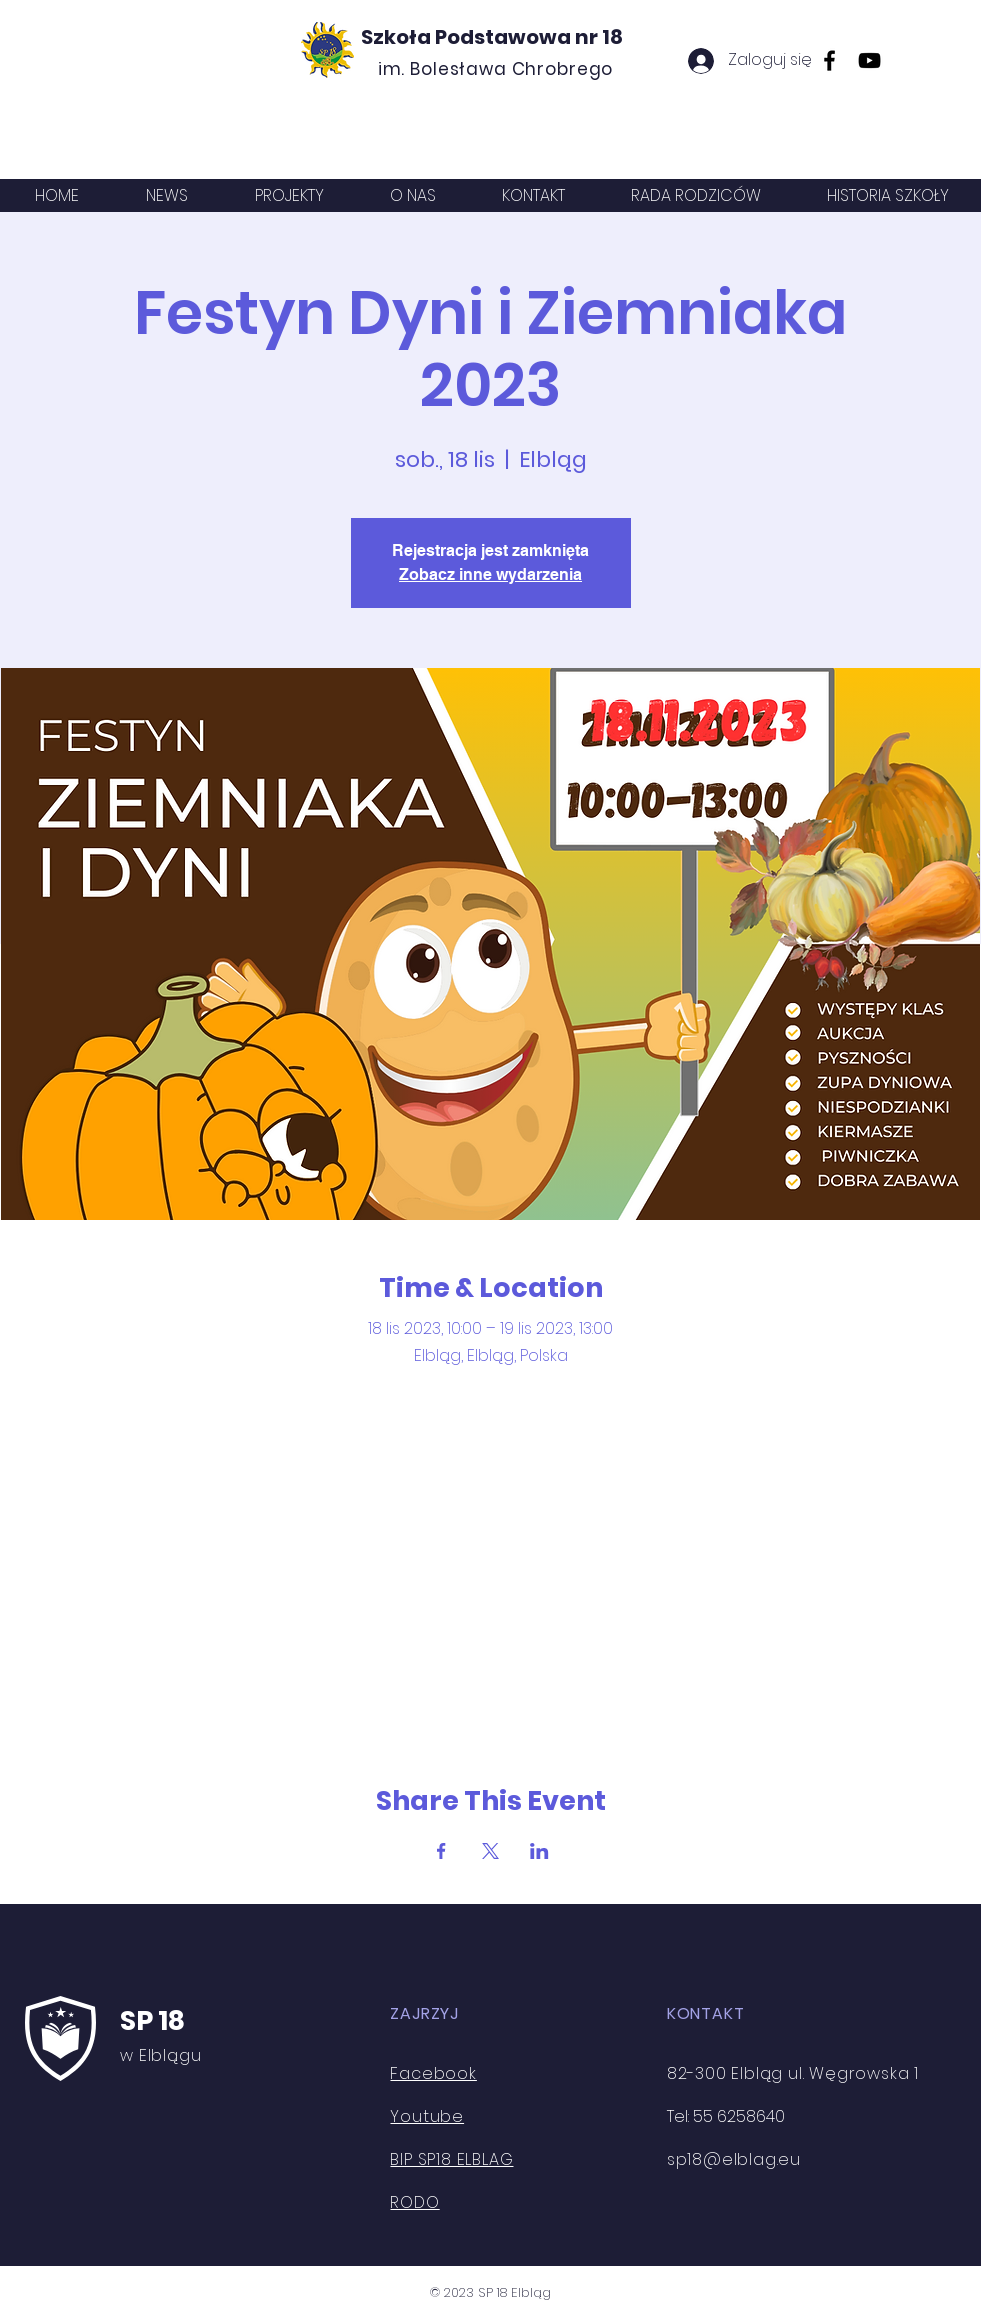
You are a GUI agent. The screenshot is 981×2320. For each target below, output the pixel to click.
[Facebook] (829, 60)
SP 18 (152, 2020)
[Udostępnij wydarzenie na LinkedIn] (539, 1851)
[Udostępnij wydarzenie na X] (490, 1851)
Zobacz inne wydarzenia (490, 574)
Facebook (433, 2073)
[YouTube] (869, 60)
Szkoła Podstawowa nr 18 (492, 37)
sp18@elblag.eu (734, 2159)
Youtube (427, 2116)
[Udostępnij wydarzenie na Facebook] (441, 1851)
